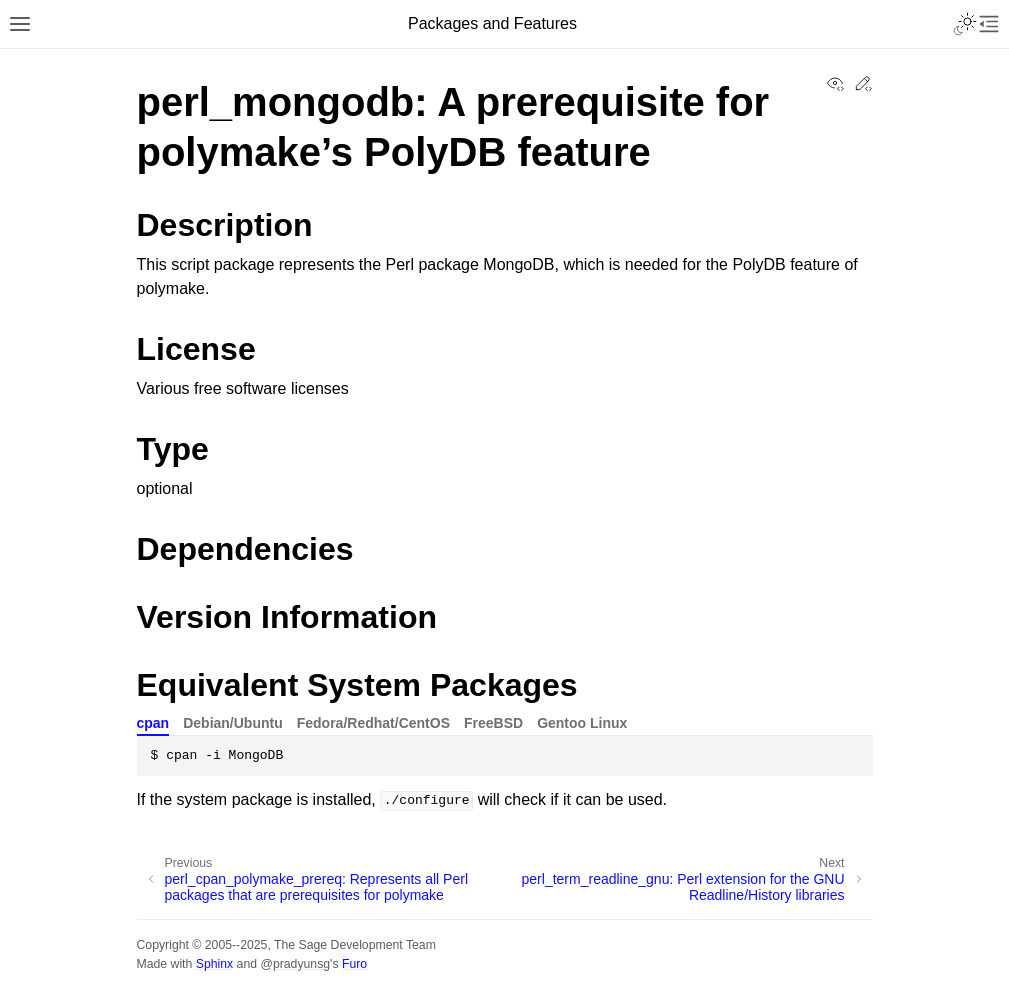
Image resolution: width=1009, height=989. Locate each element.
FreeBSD (493, 723)
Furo (354, 964)
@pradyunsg (295, 964)
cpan (153, 723)
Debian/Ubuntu (233, 723)
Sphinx (214, 964)
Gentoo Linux (582, 723)
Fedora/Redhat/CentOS (373, 723)
